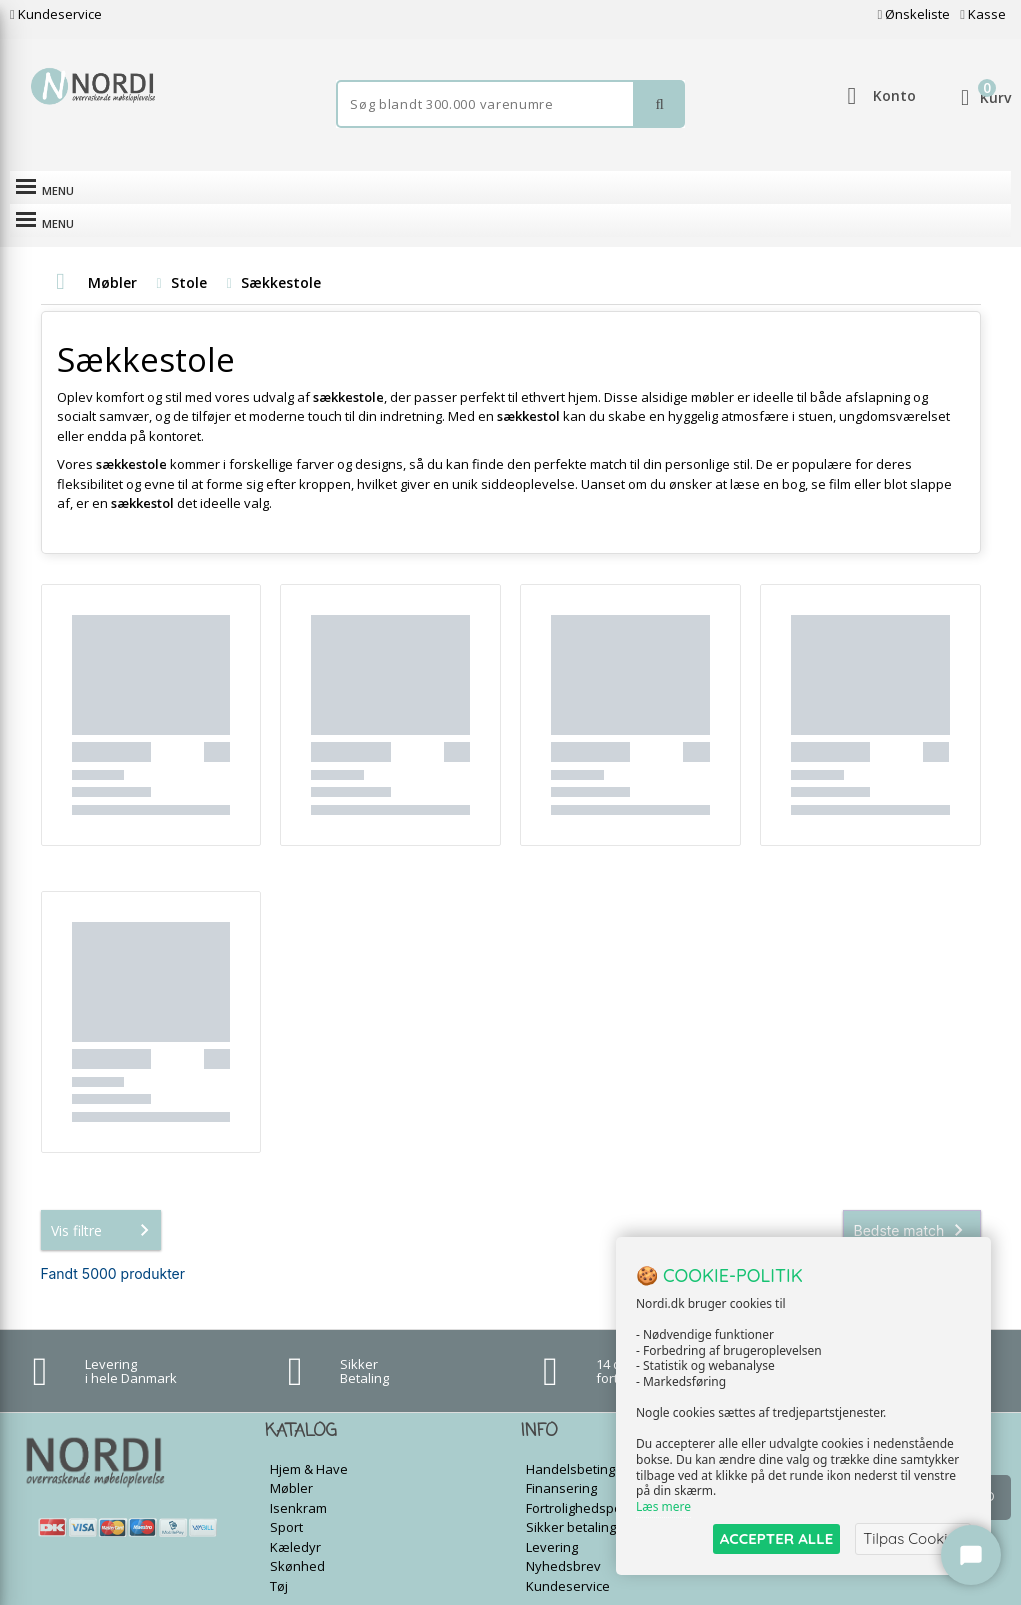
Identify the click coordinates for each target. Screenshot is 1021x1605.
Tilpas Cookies (913, 1538)
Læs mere (663, 1506)
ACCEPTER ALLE (776, 1538)
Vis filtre (104, 1197)
